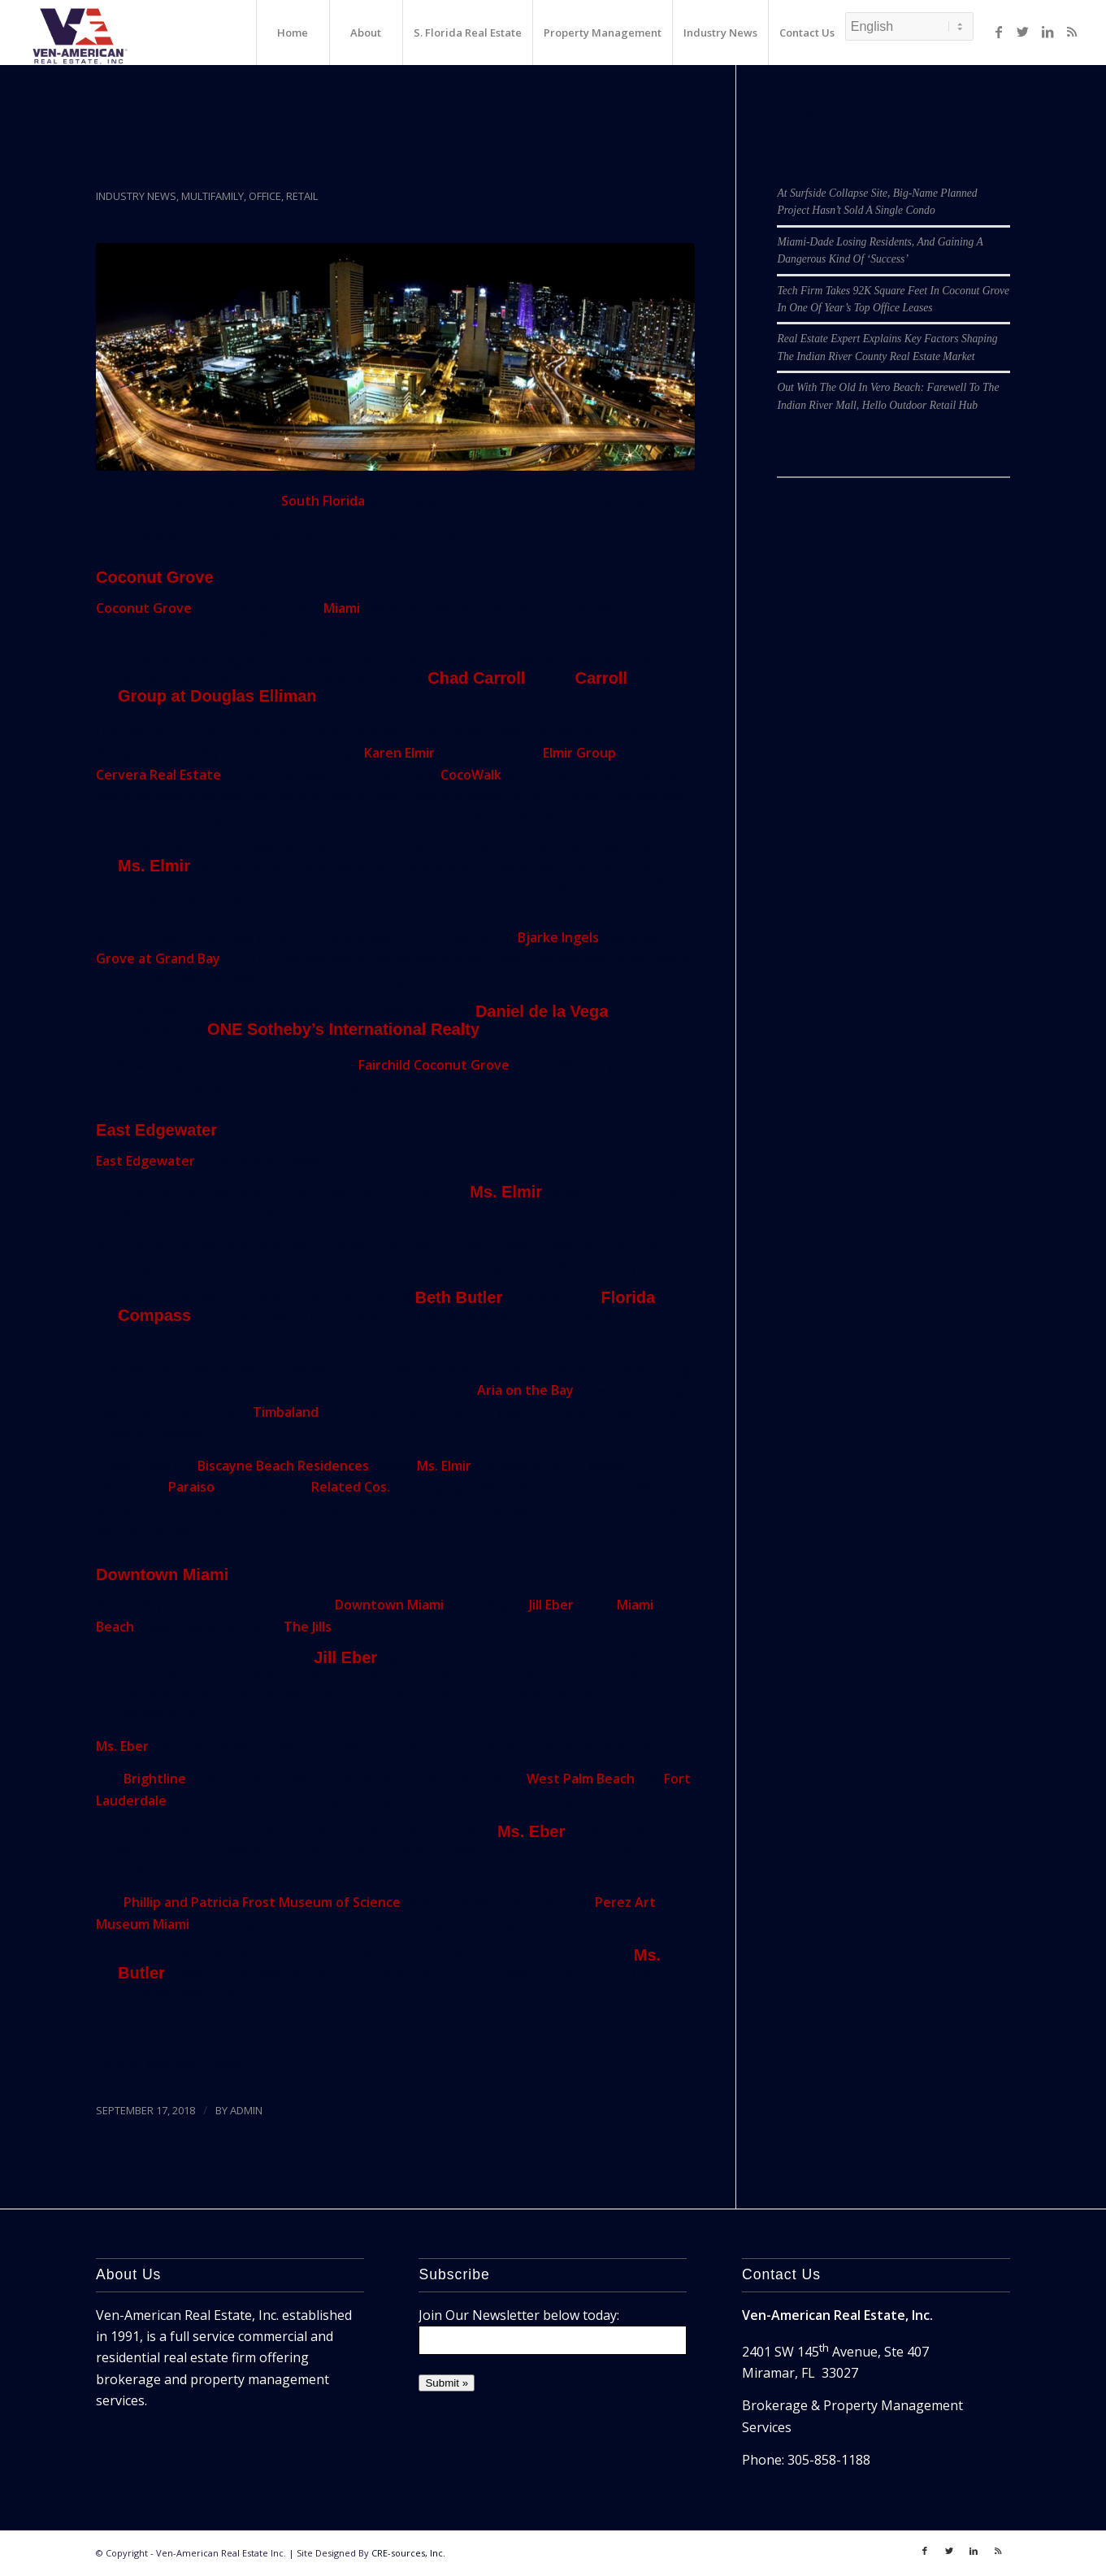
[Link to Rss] (1072, 32)
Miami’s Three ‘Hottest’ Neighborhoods (334, 167)
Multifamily (212, 196)
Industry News (136, 196)
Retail (302, 196)
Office (265, 196)
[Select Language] (909, 26)
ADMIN (246, 2110)
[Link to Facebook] (999, 32)
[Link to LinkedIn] (1047, 32)
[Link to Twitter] (1023, 32)
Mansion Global (193, 2064)
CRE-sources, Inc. (408, 2553)
